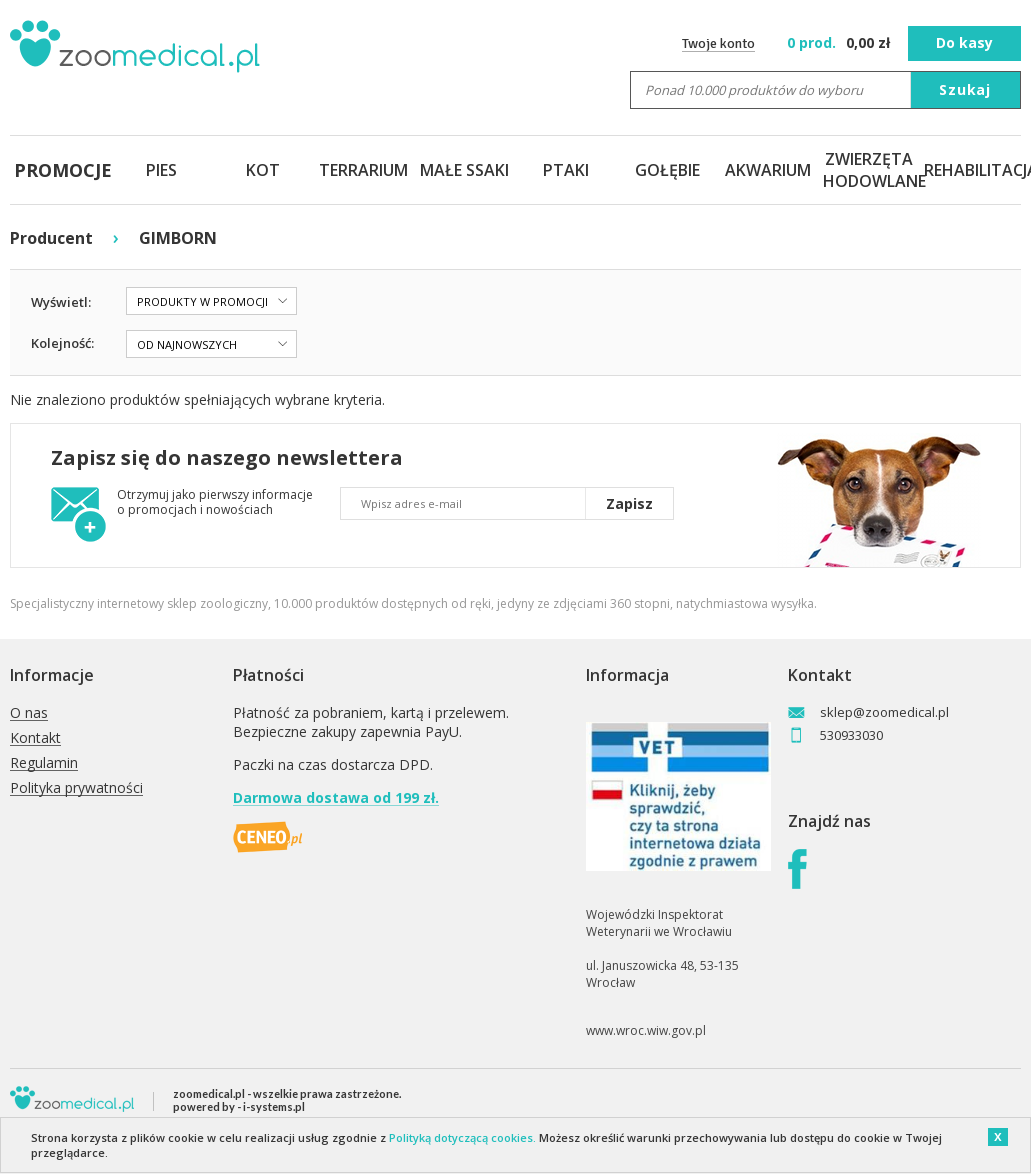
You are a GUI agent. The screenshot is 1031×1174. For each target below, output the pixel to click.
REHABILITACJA (970, 170)
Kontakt (35, 738)
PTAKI (566, 170)
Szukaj (965, 89)
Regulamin (44, 763)
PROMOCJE (60, 170)
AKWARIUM (768, 170)
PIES (161, 170)
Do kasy (964, 42)
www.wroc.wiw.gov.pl (646, 1030)
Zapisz (629, 503)
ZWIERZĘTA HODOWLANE (869, 170)
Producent (51, 238)
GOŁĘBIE (667, 170)
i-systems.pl (274, 1106)
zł (840, 42)
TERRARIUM (363, 170)
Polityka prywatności (76, 788)
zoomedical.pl (209, 1093)
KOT (263, 170)
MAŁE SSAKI (464, 170)
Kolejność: (62, 343)
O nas (29, 713)
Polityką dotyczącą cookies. (462, 1137)
